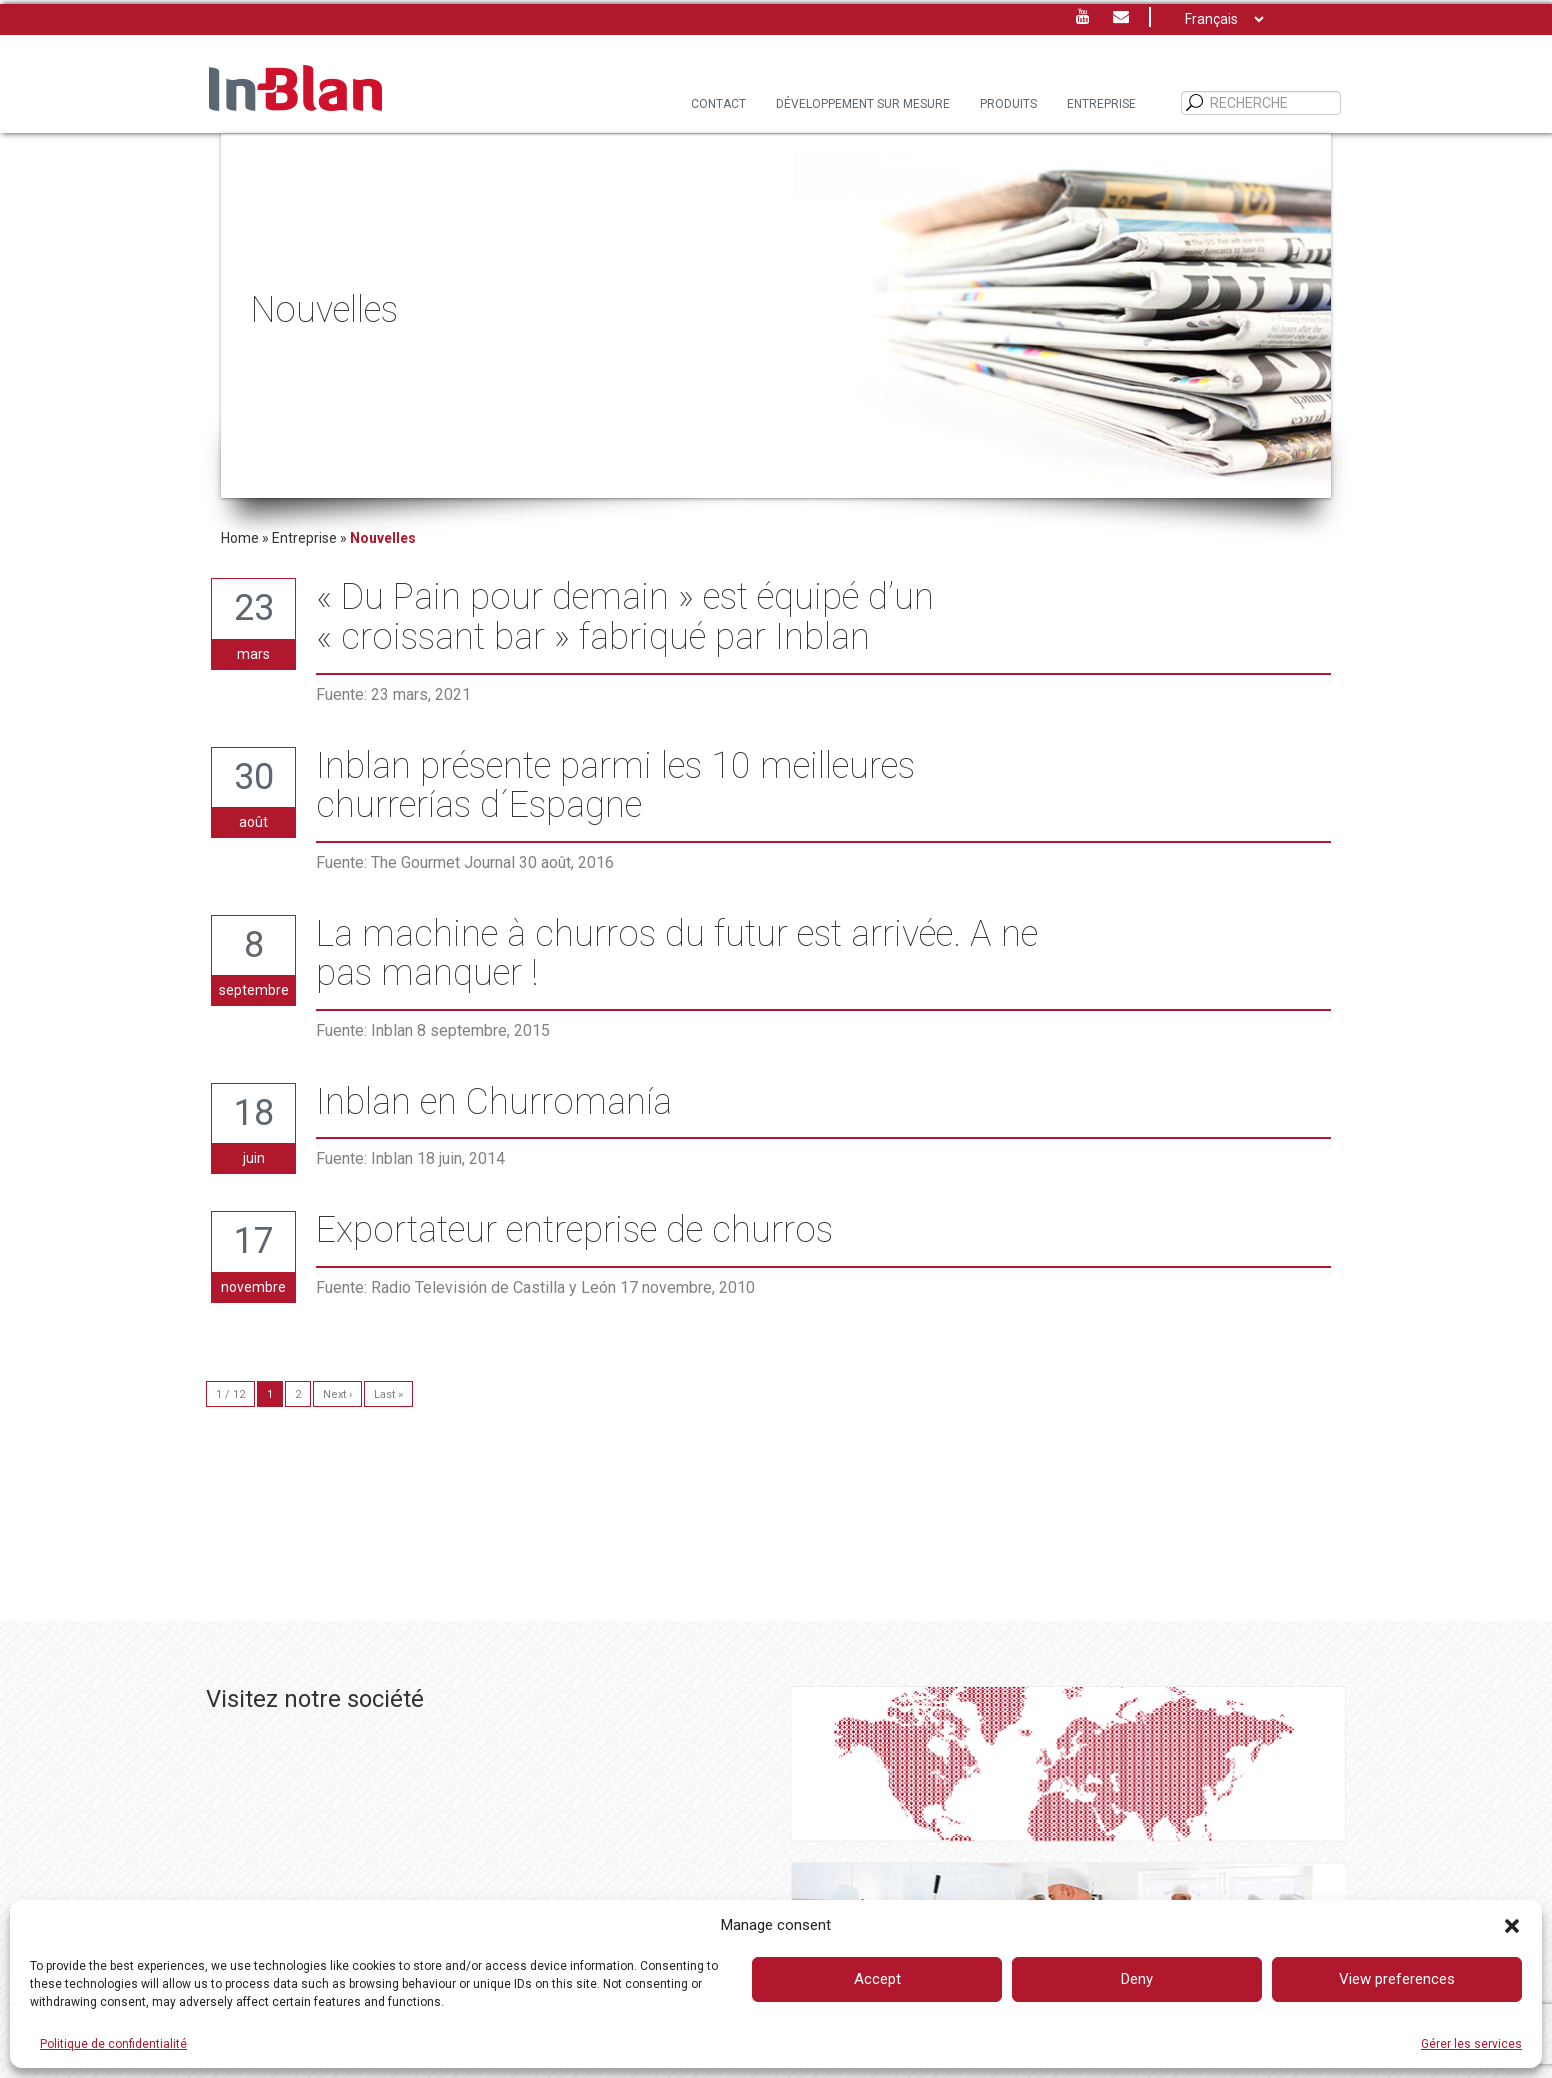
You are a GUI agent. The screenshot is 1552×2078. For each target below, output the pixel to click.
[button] (1512, 1926)
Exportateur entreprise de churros (574, 1231)
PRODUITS (1008, 104)
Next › (337, 1394)
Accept (877, 1979)
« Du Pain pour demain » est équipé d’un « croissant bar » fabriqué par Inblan (625, 617)
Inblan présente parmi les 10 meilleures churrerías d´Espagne (615, 786)
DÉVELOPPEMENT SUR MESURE (863, 104)
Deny (1137, 1979)
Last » (388, 1394)
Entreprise (1101, 104)
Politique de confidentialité (113, 2044)
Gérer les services (1471, 2044)
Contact (718, 104)
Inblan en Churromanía (494, 1103)
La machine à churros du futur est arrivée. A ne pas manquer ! (677, 954)
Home (240, 538)
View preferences (1397, 1979)
